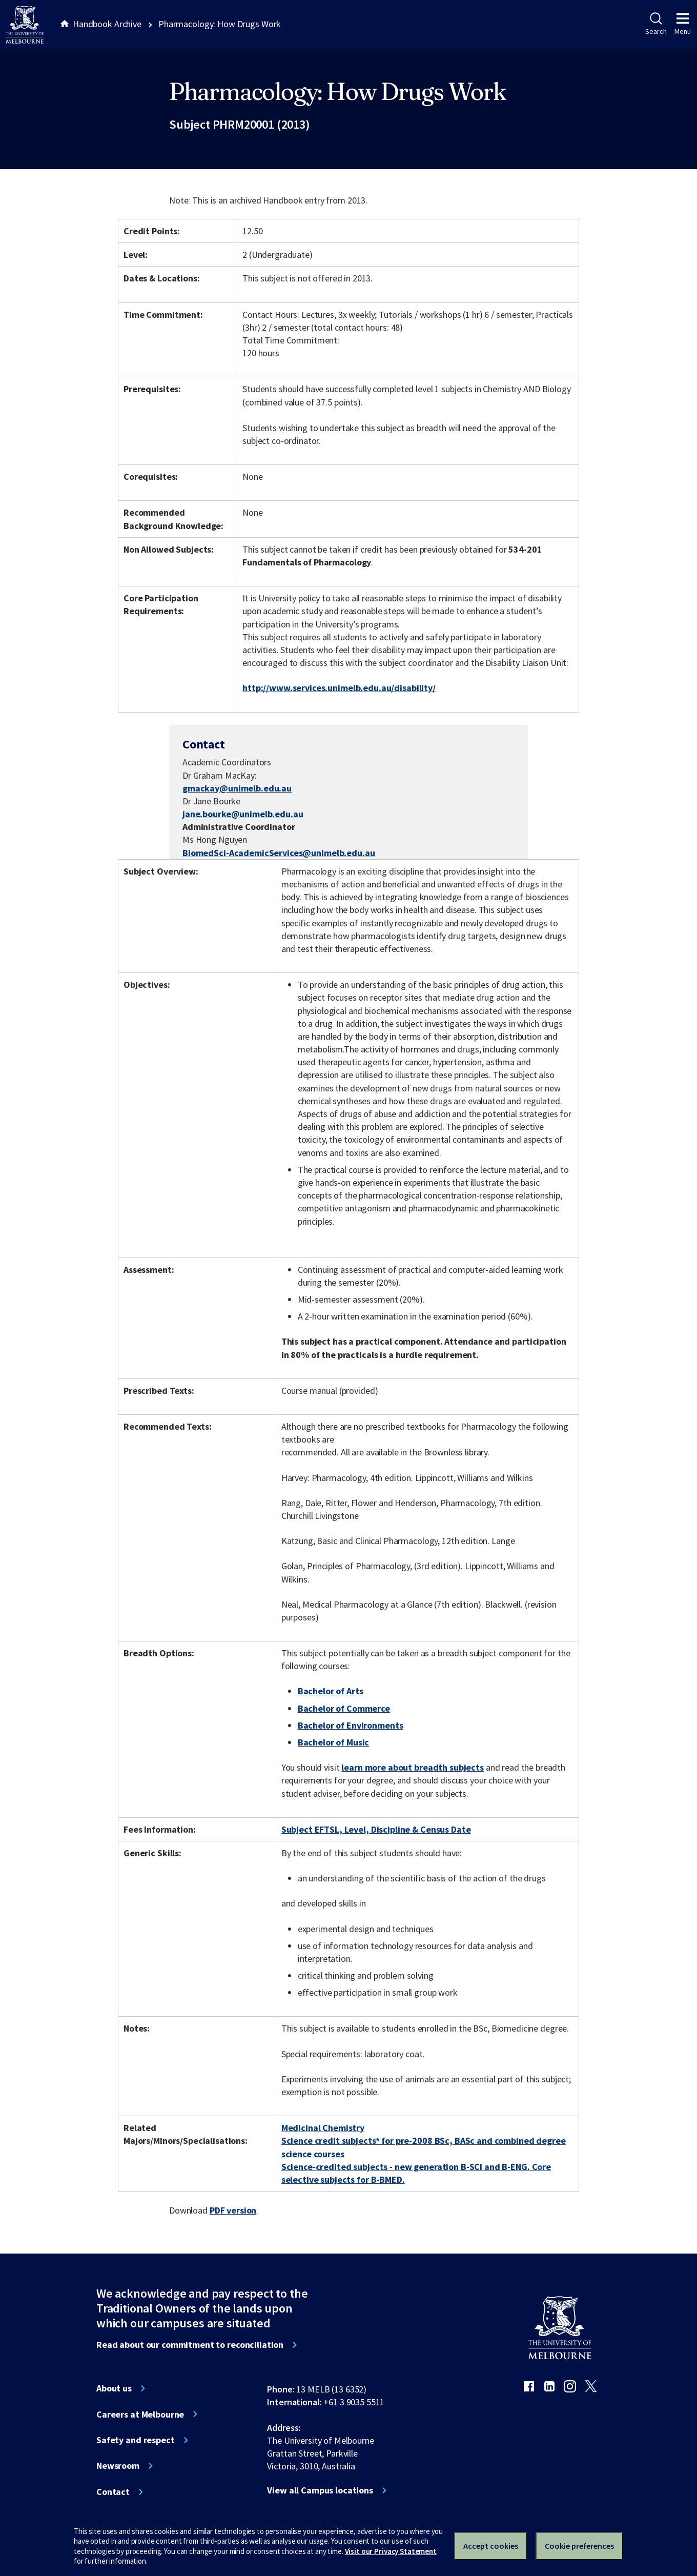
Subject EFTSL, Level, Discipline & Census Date (376, 1829)
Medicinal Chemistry (322, 2128)
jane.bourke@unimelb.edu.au (242, 814)
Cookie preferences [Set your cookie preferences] (579, 2546)
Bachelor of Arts (330, 1691)
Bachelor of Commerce (344, 1708)
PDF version (233, 2210)
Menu (682, 24)
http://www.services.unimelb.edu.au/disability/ (339, 688)
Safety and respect (135, 2440)
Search (655, 24)
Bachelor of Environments (350, 1725)
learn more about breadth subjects (412, 1767)
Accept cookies (490, 2546)
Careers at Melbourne (140, 2414)
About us (114, 2388)
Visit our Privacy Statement (391, 2551)
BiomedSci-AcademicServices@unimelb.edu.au (278, 853)
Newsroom (117, 2465)
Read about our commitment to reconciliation (189, 2344)
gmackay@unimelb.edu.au (237, 788)
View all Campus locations (320, 2490)
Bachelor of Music (334, 1742)
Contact (113, 2492)
